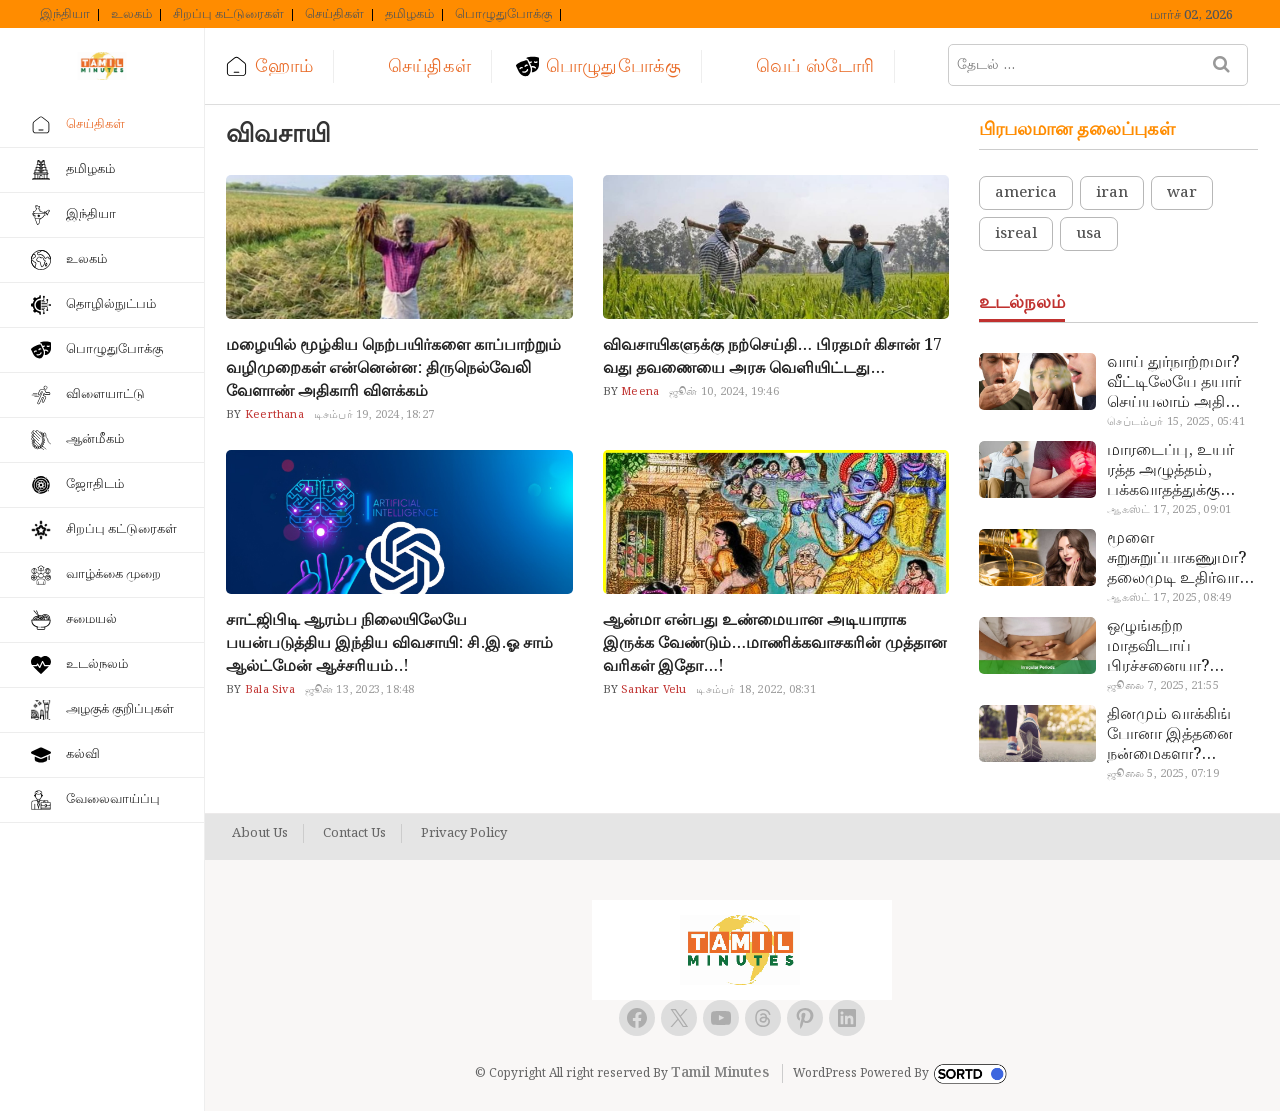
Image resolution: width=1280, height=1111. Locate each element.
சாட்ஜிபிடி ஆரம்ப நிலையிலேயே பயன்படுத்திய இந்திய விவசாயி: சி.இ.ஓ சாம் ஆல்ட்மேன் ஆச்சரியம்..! (389, 643)
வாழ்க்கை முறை (113, 574)
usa (1089, 234)
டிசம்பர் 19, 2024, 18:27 (374, 415)
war (1182, 193)
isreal (1016, 234)
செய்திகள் (334, 15)
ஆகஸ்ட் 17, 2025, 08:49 (1169, 598)
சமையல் (91, 619)
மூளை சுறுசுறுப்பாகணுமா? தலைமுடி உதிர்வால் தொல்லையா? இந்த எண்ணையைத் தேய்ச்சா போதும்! (1179, 559)
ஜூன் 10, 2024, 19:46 (724, 392)
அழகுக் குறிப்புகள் (120, 709)
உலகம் (131, 15)
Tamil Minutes (720, 1073)
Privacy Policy (464, 834)
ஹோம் (284, 66)
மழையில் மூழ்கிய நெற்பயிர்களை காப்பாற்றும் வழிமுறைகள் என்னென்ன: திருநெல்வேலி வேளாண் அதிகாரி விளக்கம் (393, 368)
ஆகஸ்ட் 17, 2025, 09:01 (1169, 510)
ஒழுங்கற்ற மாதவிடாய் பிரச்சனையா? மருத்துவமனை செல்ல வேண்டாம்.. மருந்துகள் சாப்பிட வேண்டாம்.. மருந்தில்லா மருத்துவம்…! (1177, 647)
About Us (260, 834)
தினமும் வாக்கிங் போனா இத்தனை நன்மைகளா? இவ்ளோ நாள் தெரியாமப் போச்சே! (1182, 735)
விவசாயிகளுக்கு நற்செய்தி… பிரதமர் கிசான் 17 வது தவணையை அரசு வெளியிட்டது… (772, 357)
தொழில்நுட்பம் (111, 304)
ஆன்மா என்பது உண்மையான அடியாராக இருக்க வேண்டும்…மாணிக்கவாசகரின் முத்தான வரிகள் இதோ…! (775, 643)
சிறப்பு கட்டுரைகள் (228, 15)
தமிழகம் (409, 15)
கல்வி (83, 754)
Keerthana (273, 415)
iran (1112, 193)
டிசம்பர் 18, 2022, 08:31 (756, 690)
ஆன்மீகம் (95, 439)
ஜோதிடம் (95, 484)
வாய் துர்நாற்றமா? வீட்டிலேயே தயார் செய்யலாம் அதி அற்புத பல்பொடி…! (1179, 383)
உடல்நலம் (97, 664)
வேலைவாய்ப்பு (113, 799)
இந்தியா (65, 15)
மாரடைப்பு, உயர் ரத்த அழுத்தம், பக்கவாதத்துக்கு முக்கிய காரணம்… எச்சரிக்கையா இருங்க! (1173, 471)
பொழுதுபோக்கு (503, 15)
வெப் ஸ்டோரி (815, 66)
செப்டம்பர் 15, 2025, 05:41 (1175, 422)
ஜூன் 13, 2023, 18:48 (360, 690)
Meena (638, 392)
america (1026, 193)
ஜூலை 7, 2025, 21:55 (1162, 686)
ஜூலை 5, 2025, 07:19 (1162, 774)
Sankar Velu (652, 690)
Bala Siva (268, 690)
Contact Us (354, 834)
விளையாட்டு (105, 394)
